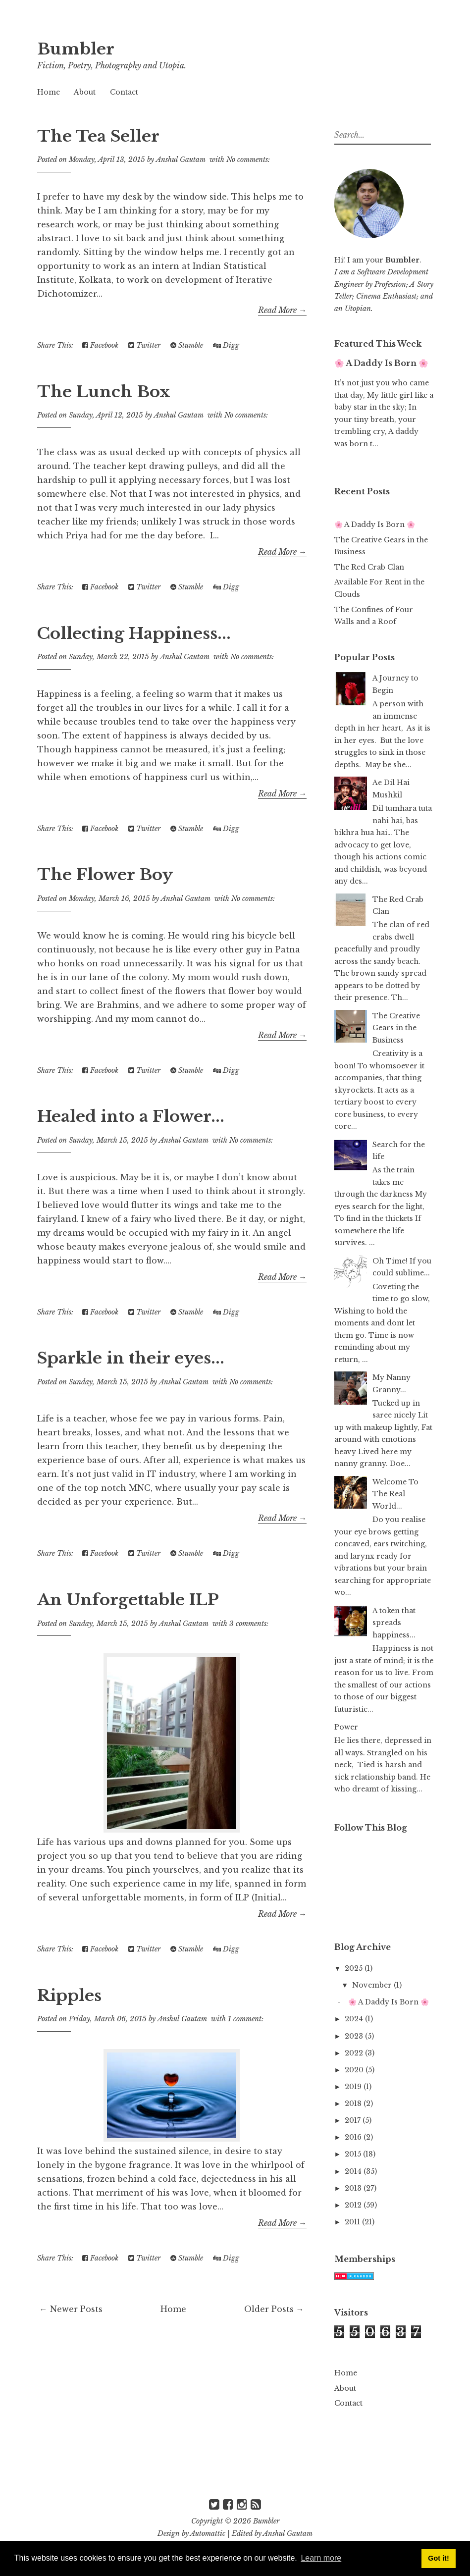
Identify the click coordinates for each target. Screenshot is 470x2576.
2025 (355, 1968)
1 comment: (245, 2018)
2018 (354, 2103)
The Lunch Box (103, 392)
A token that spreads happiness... (394, 1622)
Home (48, 92)
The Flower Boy (105, 875)
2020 (355, 2069)
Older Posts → (274, 2309)
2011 (353, 2221)
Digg (226, 345)
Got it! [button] (438, 2558)
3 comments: (248, 1623)
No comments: (248, 159)
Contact (124, 92)
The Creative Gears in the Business (396, 1028)
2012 (354, 2205)
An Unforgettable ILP (128, 1600)
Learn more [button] (321, 2558)
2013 (354, 2188)
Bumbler (75, 49)
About (85, 92)
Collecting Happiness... (134, 633)
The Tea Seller (98, 136)
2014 (354, 2171)
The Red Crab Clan (369, 567)
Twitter (144, 345)
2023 (355, 2036)
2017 (354, 2120)
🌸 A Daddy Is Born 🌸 (381, 363)
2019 (354, 2086)
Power (346, 1727)
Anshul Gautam (288, 2533)
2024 (355, 2018)
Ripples (69, 1995)
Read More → (282, 310)
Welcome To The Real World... (395, 1494)
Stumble (186, 345)
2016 (354, 2137)
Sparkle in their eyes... (130, 1358)
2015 (354, 2154)
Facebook (100, 345)
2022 (355, 2053)
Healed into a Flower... (130, 1116)
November (373, 1985)
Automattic (207, 2533)
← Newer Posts (71, 2309)
